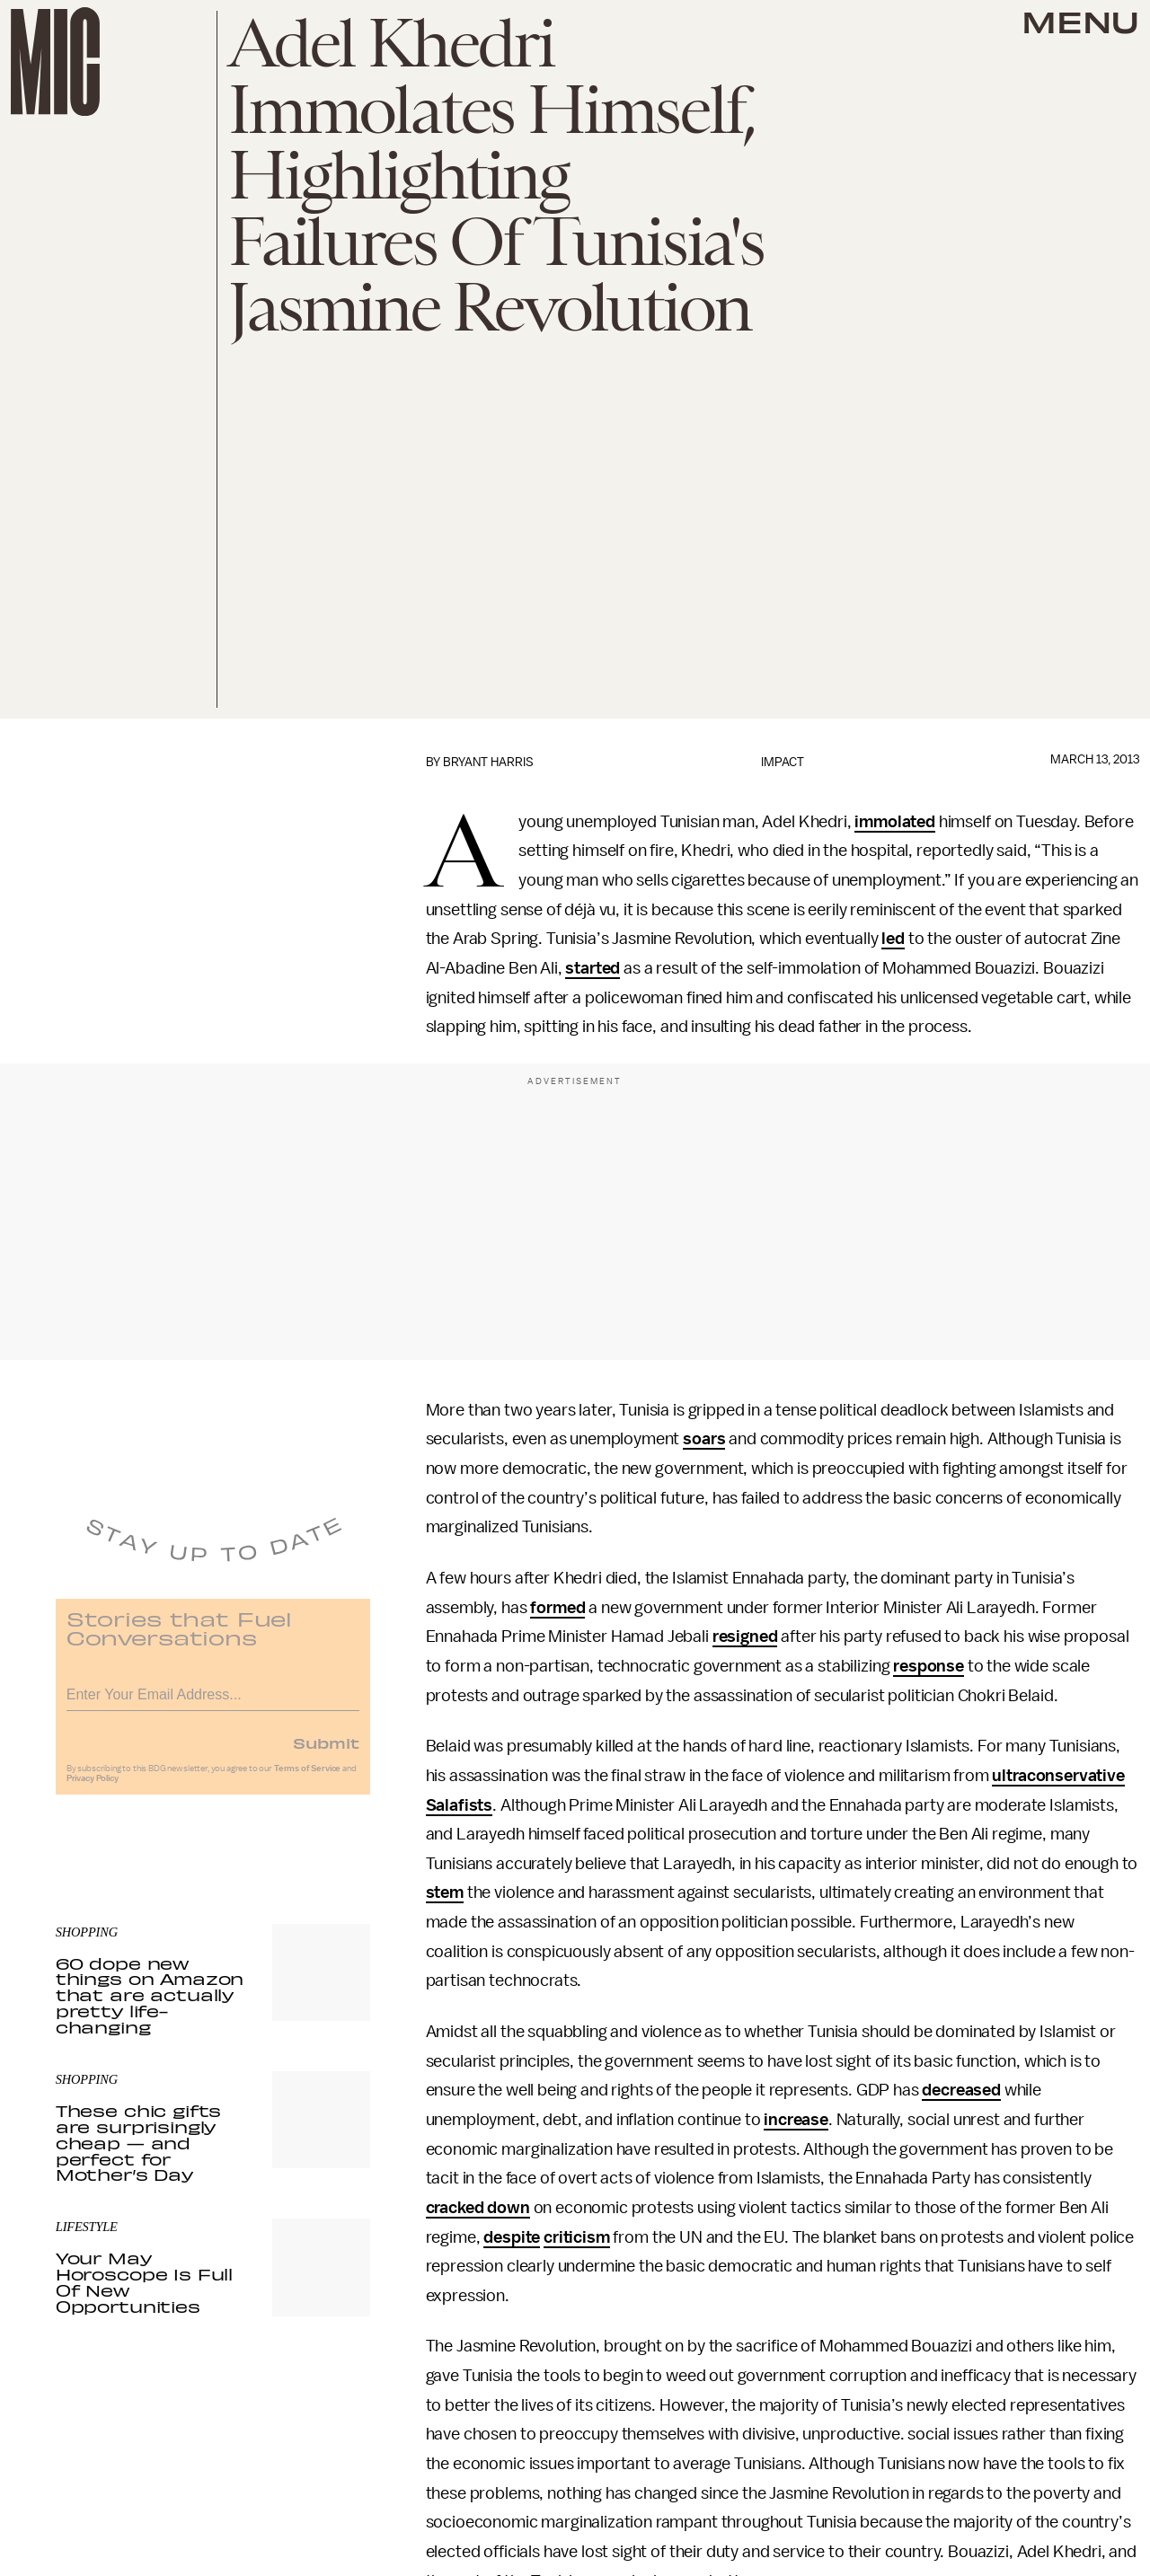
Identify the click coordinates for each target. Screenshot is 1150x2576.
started (592, 968)
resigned (745, 1636)
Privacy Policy (92, 1787)
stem (445, 1892)
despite (511, 2237)
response (928, 1666)
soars (704, 1439)
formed (557, 1608)
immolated (894, 822)
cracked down (478, 2208)
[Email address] (212, 1700)
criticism (577, 2237)
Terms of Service (307, 1777)
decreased (961, 2090)
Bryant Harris (488, 762)
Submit (326, 1751)
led (893, 939)
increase (796, 2120)
